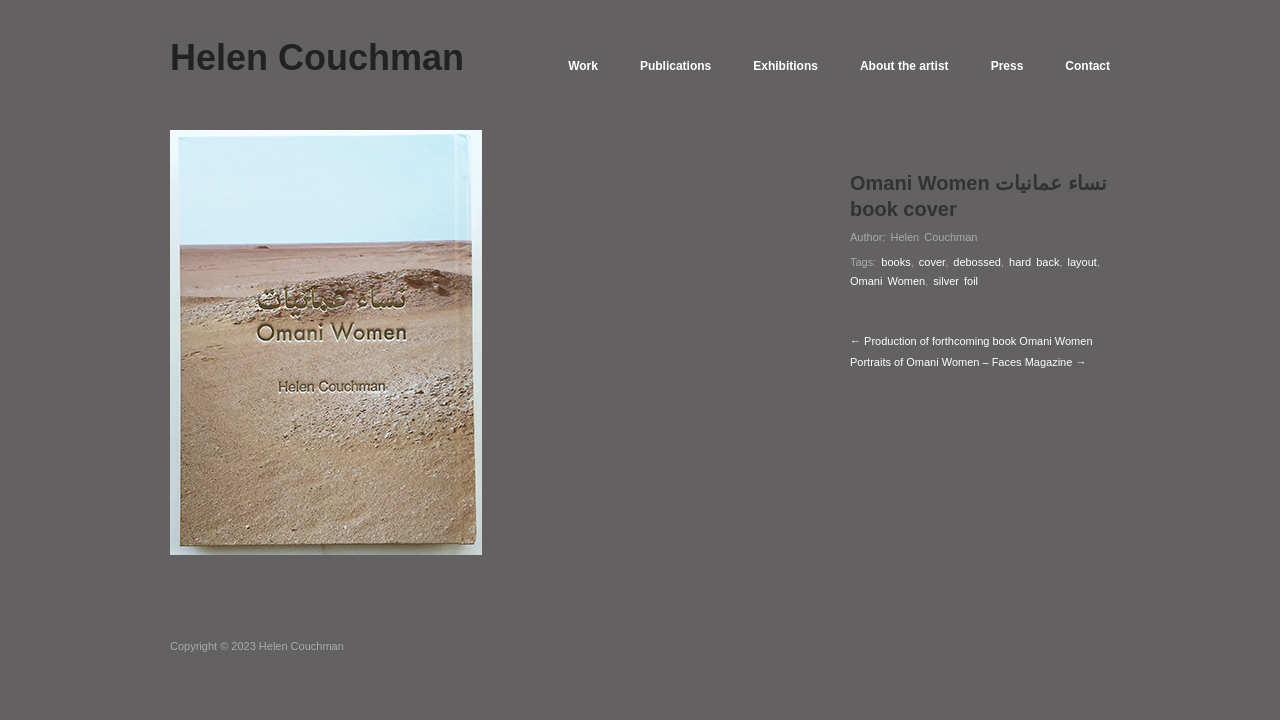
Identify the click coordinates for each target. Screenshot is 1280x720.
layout (1082, 262)
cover (932, 262)
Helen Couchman (933, 237)
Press (1007, 66)
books (895, 262)
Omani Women (887, 281)
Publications (675, 66)
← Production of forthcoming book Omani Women (971, 341)
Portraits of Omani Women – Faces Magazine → (968, 362)
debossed (977, 262)
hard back (1034, 262)
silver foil (955, 281)
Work (583, 66)
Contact (1087, 66)
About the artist (904, 66)
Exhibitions (785, 66)
